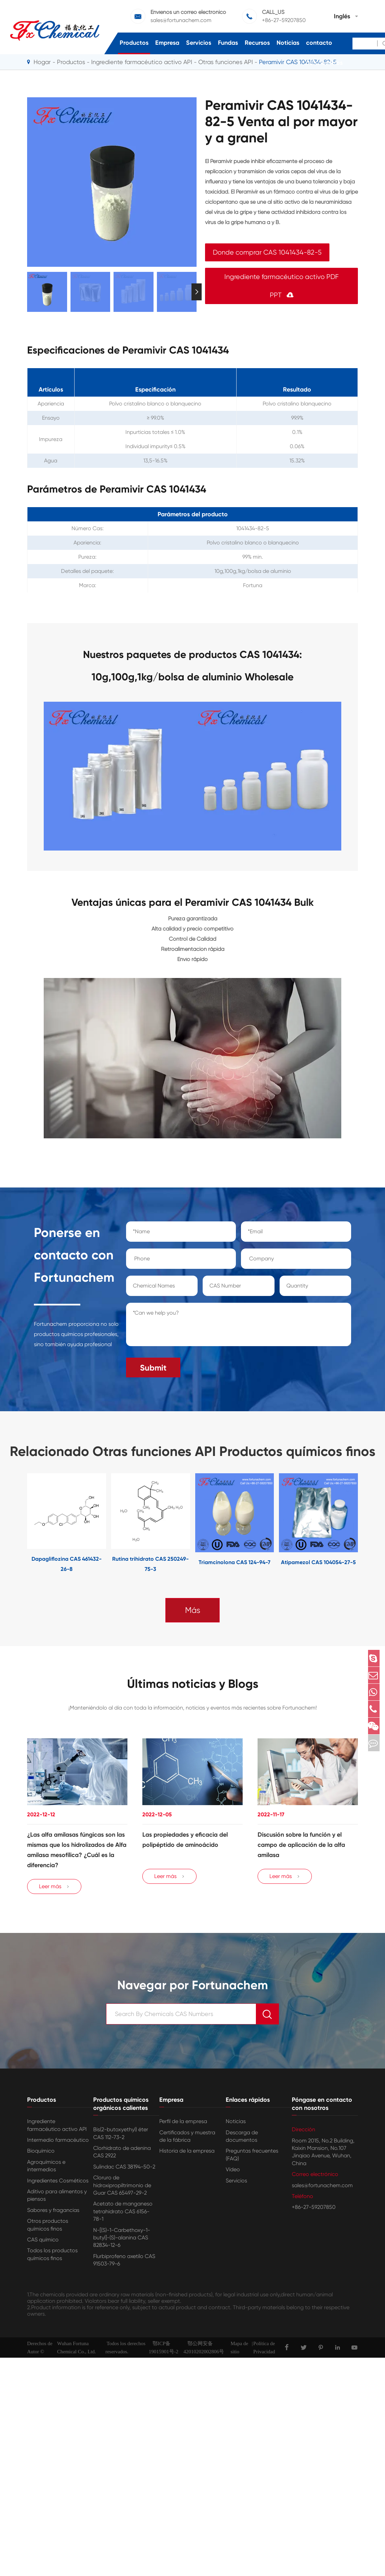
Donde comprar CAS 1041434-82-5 (267, 252)
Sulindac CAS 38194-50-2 (124, 2169)
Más (192, 1606)
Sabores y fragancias (53, 2213)
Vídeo (233, 2173)
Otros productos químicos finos (47, 2228)
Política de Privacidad (264, 2351)
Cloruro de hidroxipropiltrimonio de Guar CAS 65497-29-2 (122, 2188)
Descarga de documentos (242, 2139)
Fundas (228, 42)
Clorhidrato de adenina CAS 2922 (122, 2155)
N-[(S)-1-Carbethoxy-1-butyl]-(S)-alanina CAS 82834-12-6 (121, 2241)
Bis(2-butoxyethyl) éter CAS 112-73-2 (120, 2136)
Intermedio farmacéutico (58, 2143)
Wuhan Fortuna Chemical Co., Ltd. (76, 2351)
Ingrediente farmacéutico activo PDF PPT (281, 286)
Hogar (42, 61)
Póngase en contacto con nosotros (324, 42)
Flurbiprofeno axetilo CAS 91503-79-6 (124, 2263)
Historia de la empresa (187, 2154)
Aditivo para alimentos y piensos (57, 2198)
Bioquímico (41, 2154)
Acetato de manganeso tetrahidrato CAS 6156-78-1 (123, 2214)
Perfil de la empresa (183, 2124)
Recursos (257, 42)
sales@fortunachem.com (322, 2188)
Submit (153, 1364)
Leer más (54, 1890)
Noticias (288, 42)
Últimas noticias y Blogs (192, 1681)
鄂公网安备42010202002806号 (203, 2351)
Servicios (198, 42)
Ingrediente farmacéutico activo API (57, 2128)
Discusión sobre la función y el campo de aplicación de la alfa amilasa (301, 1843)
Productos (134, 42)
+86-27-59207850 (314, 2210)
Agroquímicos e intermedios (46, 2169)
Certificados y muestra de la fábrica (187, 2139)
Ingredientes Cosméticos (57, 2183)
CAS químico (43, 2242)
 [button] (196, 291)
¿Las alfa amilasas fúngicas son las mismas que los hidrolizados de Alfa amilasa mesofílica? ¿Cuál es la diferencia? (76, 1849)
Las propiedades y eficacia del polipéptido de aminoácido (185, 1838)
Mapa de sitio (239, 2351)
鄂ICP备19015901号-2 (164, 2351)
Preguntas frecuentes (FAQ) (252, 2158)
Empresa (167, 42)
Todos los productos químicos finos (52, 2257)
